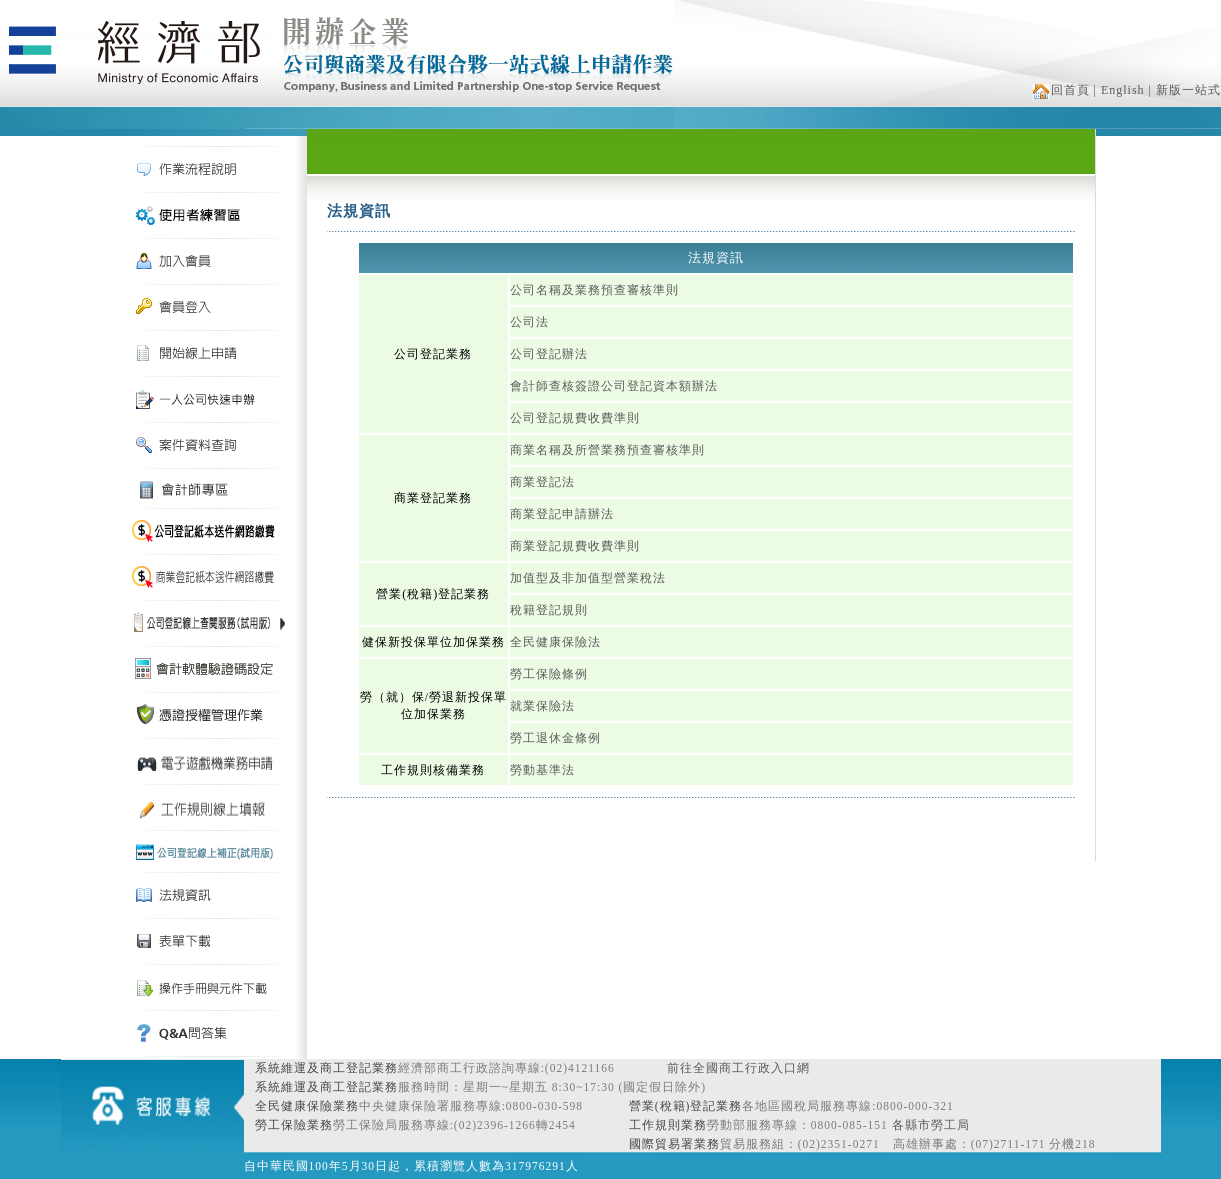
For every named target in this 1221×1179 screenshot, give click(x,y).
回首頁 (1061, 90)
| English (1119, 90)
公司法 (529, 322)
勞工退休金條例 (555, 738)
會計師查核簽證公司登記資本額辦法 (614, 386)
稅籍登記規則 (549, 610)
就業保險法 (542, 706)
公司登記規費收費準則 (575, 418)
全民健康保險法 (555, 642)
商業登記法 (542, 482)
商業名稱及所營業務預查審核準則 (607, 450)
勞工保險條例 (549, 674)
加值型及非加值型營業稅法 (588, 578)
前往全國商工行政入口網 (738, 1068)
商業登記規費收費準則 (575, 546)
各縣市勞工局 (931, 1125)
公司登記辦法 (549, 354)
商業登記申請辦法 (562, 514)
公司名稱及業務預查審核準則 (594, 290)
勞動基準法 (542, 770)
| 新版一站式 (1185, 90)
